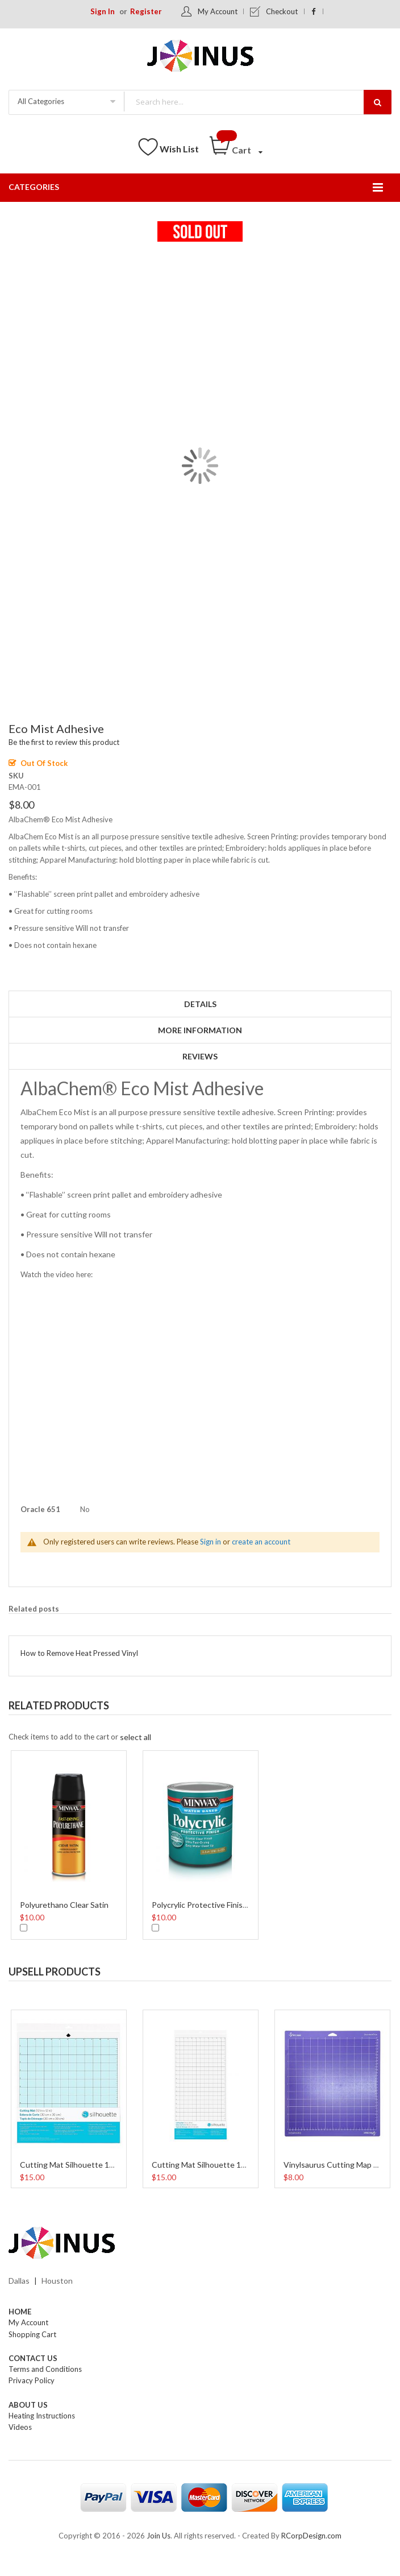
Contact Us (33, 2358)
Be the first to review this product (64, 742)
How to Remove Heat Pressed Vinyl (79, 1653)
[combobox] (257, 101)
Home (20, 2311)
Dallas (19, 2280)
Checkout (282, 11)
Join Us (158, 2535)
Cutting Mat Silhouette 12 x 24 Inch (216, 2164)
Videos (20, 2427)
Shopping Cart (32, 2334)
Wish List (179, 148)
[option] (69, 1843)
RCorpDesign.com (311, 2535)
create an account (261, 1541)
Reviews (200, 1056)
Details (200, 1004)
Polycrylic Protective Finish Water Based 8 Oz (232, 1905)
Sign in (210, 1541)
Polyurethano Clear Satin (64, 1905)
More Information (200, 1030)
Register (146, 11)
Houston (57, 2280)
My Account (218, 11)
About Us (28, 2404)
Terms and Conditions (45, 2369)
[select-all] (135, 1737)
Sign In (102, 11)
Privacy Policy (32, 2380)
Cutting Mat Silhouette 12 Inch (75, 2164)
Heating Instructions (42, 2415)
